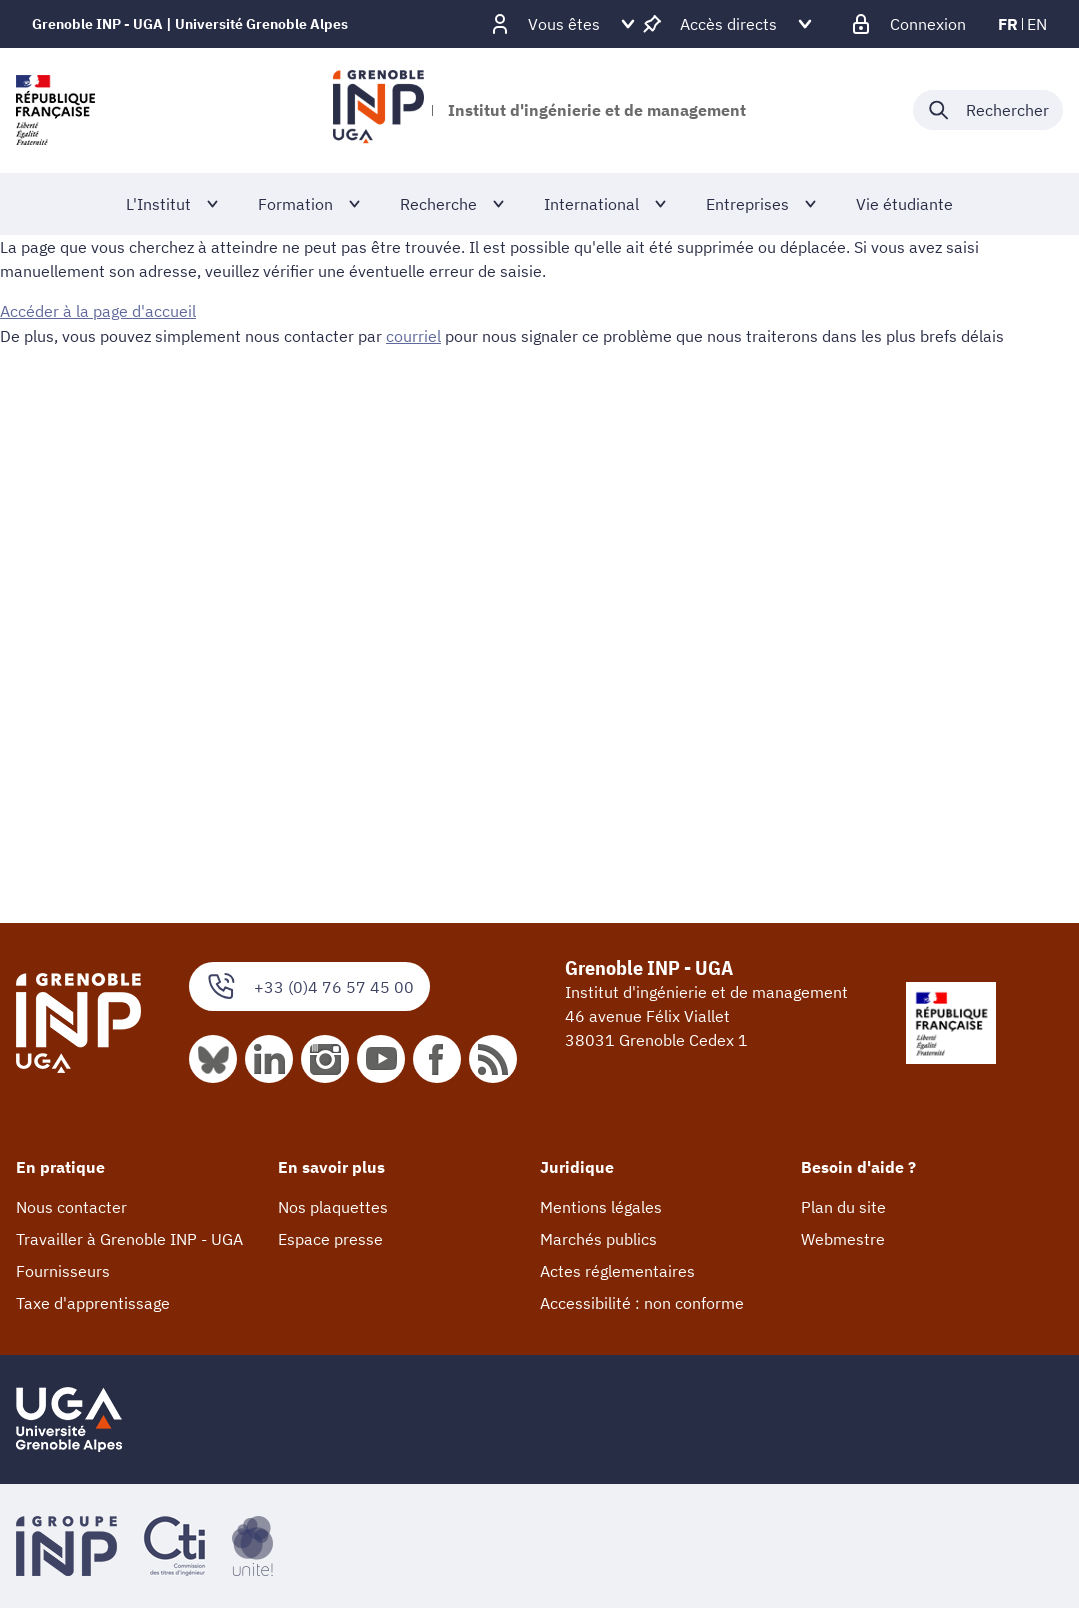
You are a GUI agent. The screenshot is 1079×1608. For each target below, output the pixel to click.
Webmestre (843, 1239)
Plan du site (843, 1207)
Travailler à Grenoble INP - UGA (129, 1239)
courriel (413, 335)
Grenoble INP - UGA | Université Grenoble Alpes (190, 24)
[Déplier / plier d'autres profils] (564, 24)
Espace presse (330, 1239)
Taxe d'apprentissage (93, 1303)
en (1037, 24)
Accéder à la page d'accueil (98, 311)
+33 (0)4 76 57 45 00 (309, 986)
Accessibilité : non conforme (642, 1303)
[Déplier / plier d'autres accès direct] (728, 24)
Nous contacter (71, 1207)
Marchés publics (598, 1239)
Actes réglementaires (617, 1271)
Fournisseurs (63, 1271)
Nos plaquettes (333, 1207)
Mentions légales (601, 1207)
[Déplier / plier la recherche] (988, 110)
